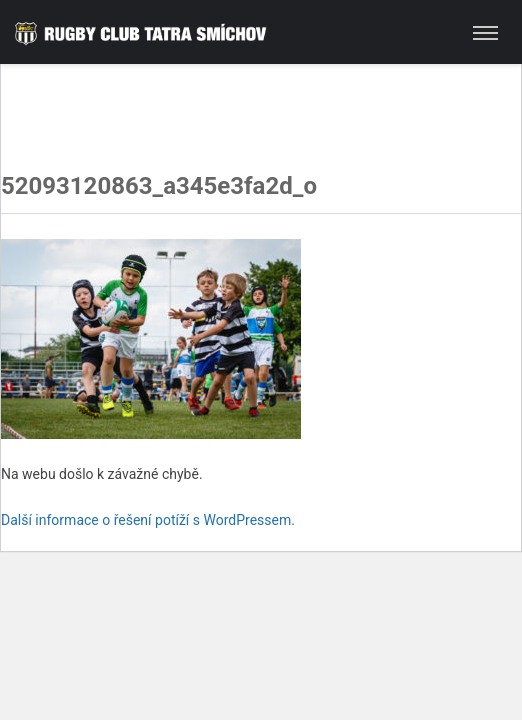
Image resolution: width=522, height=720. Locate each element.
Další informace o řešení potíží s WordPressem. (148, 520)
